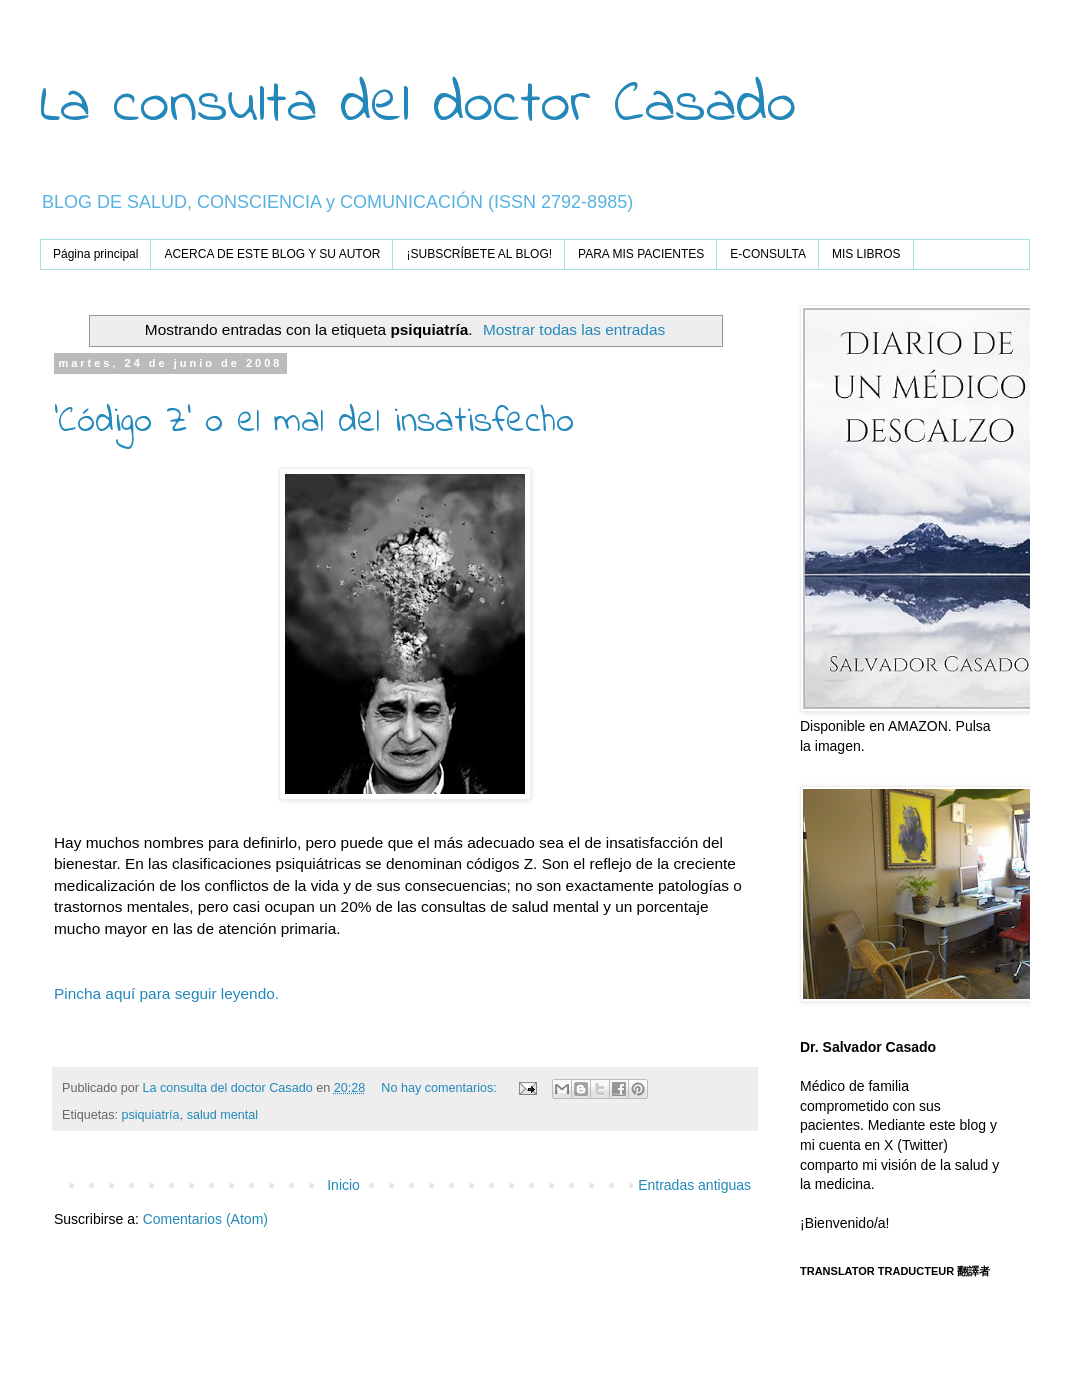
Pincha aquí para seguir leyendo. (166, 993)
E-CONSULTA (768, 254)
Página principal (95, 254)
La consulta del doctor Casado (418, 105)
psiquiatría (151, 1115)
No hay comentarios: (440, 1088)
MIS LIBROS (866, 254)
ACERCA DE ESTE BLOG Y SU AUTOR (272, 254)
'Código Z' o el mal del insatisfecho (314, 422)
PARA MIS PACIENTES (641, 254)
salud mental (222, 1115)
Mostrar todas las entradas (574, 329)
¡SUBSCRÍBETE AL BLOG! (479, 254)
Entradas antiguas (694, 1185)
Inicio (343, 1185)
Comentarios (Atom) (205, 1219)
